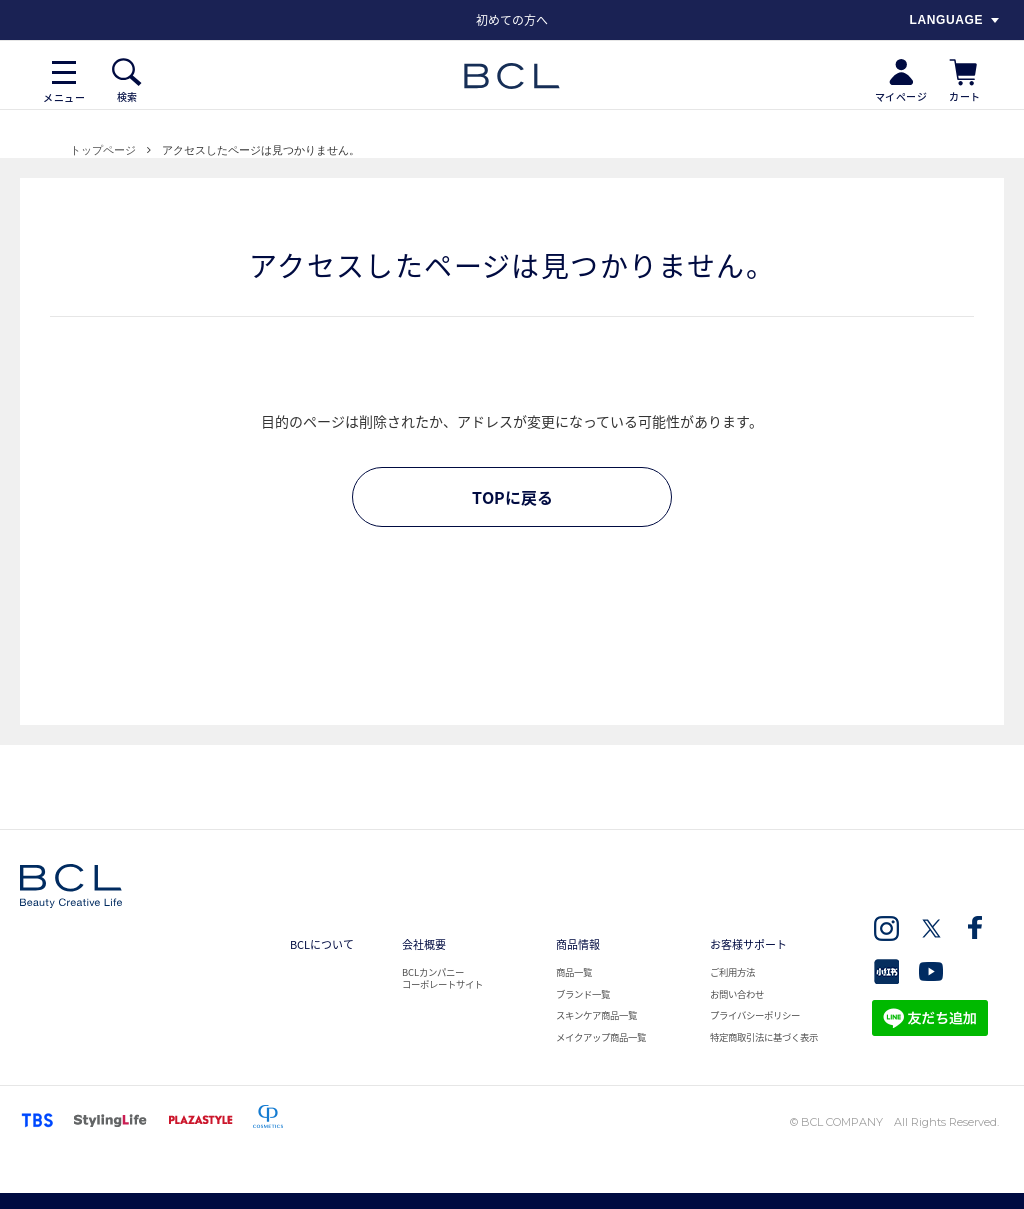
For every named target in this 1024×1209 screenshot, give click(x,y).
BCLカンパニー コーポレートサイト (442, 978)
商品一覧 (574, 972)
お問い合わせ (737, 994)
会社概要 (424, 944)
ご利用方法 (732, 972)
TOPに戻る (512, 497)
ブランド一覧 (583, 994)
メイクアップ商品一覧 (601, 1037)
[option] (512, 20)
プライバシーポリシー (755, 1015)
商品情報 (578, 944)
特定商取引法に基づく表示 (764, 1037)
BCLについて (322, 944)
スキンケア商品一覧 (596, 1015)
